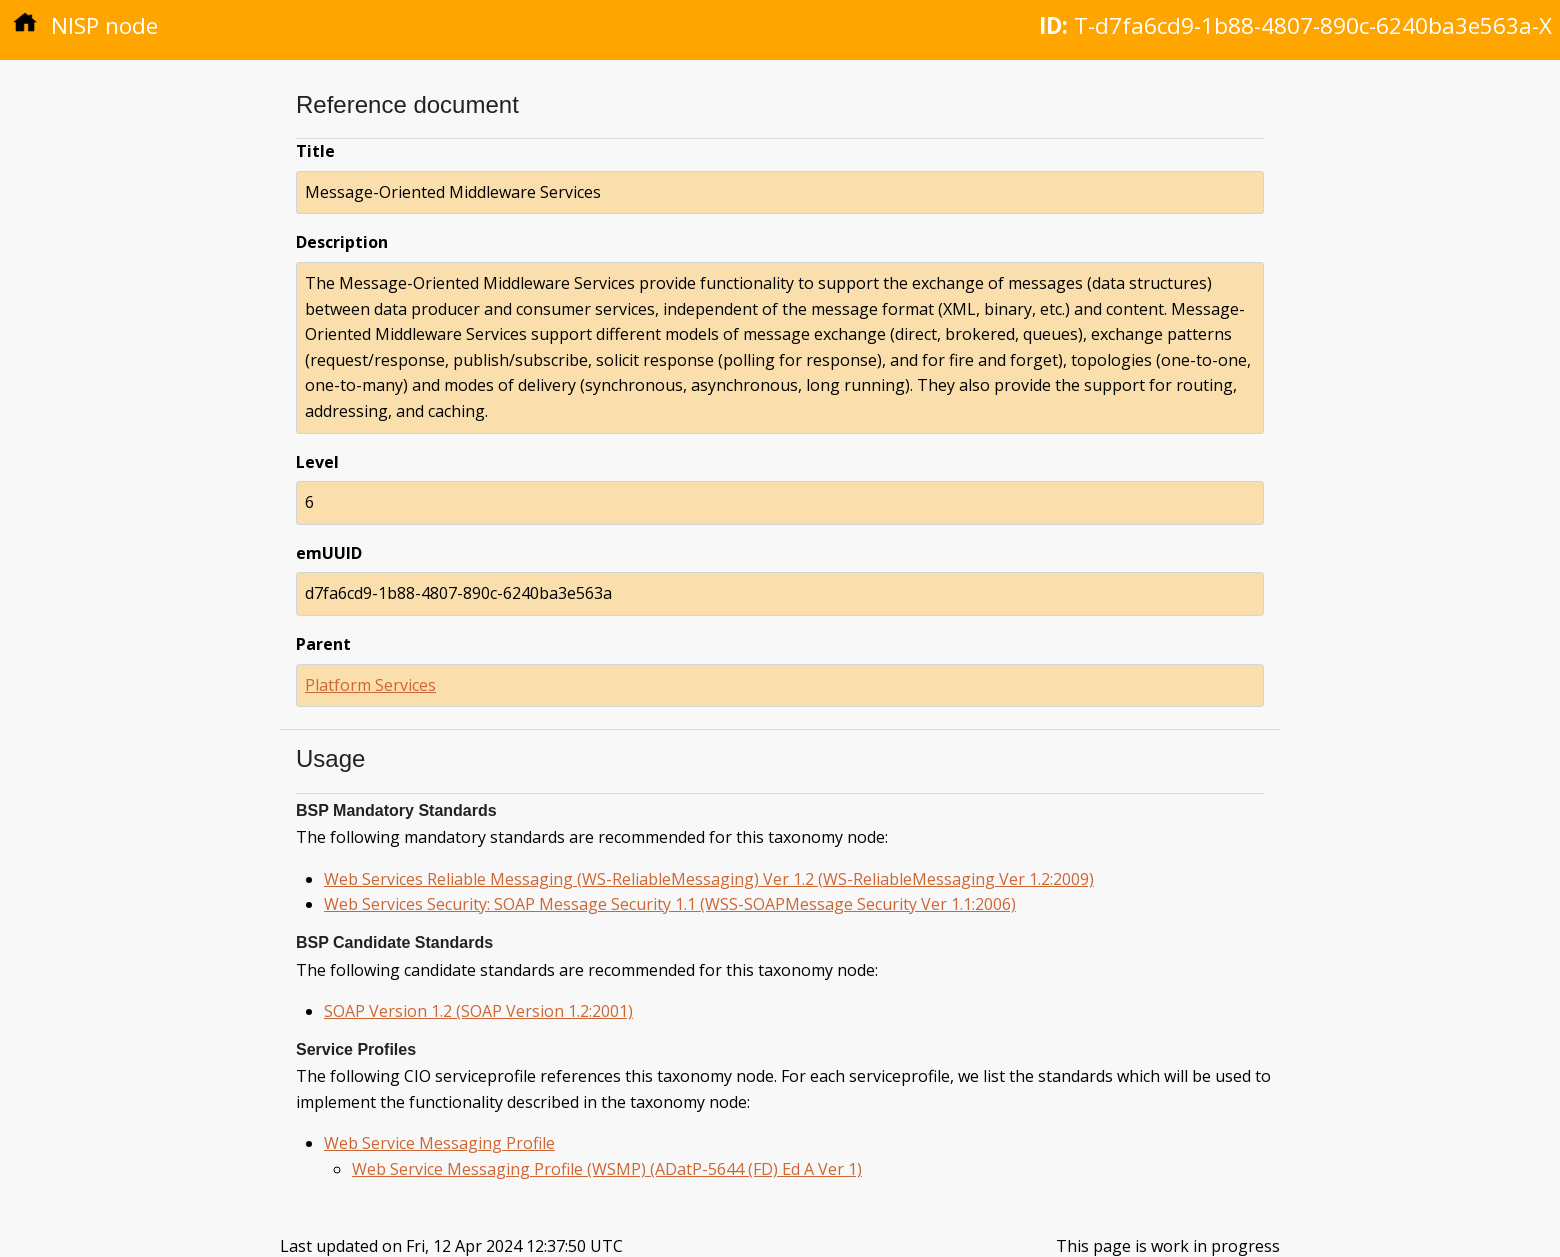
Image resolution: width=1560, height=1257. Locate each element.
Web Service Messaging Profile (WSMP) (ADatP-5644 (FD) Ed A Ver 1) (607, 1169)
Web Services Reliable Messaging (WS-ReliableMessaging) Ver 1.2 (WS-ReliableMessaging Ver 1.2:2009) (709, 879)
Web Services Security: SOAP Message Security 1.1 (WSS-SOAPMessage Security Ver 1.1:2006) (670, 904)
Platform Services (370, 685)
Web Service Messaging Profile (439, 1143)
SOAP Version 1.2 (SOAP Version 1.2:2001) (478, 1011)
